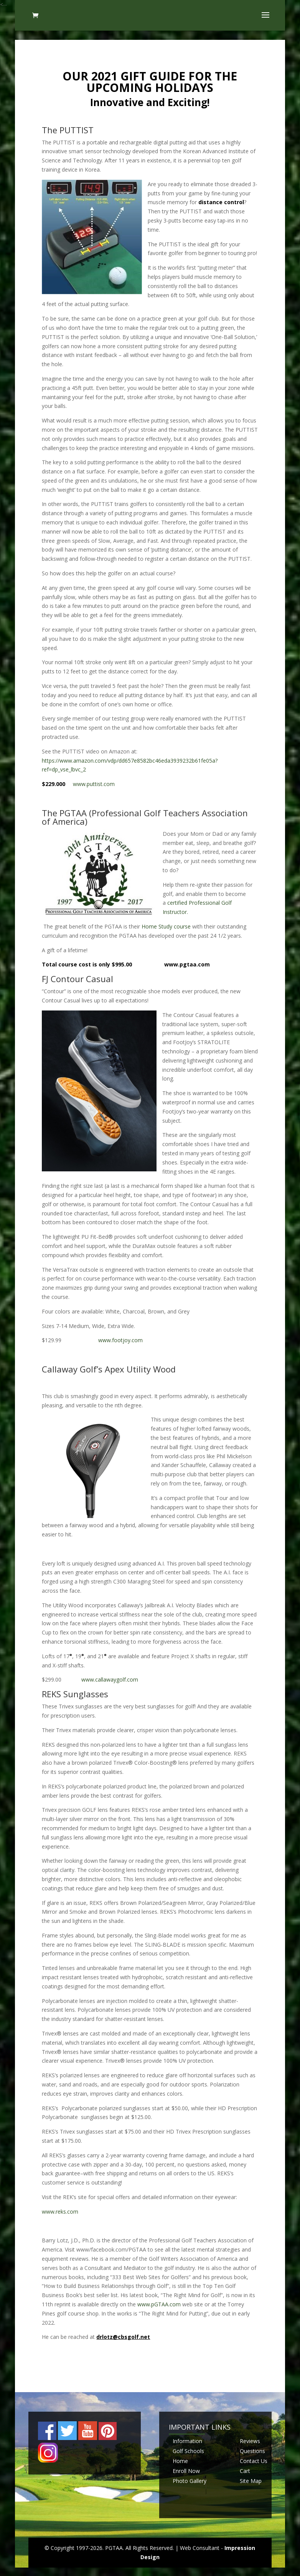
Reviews (250, 2441)
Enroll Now (186, 2470)
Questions (252, 2451)
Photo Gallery (189, 2480)
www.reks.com (60, 2211)
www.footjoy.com (120, 1340)
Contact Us (253, 2461)
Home (180, 2461)
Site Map (251, 2480)
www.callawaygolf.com (109, 1679)
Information (187, 2441)
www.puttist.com (94, 784)
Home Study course (166, 926)
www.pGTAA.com (159, 2304)
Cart (245, 2470)
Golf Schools (188, 2451)
